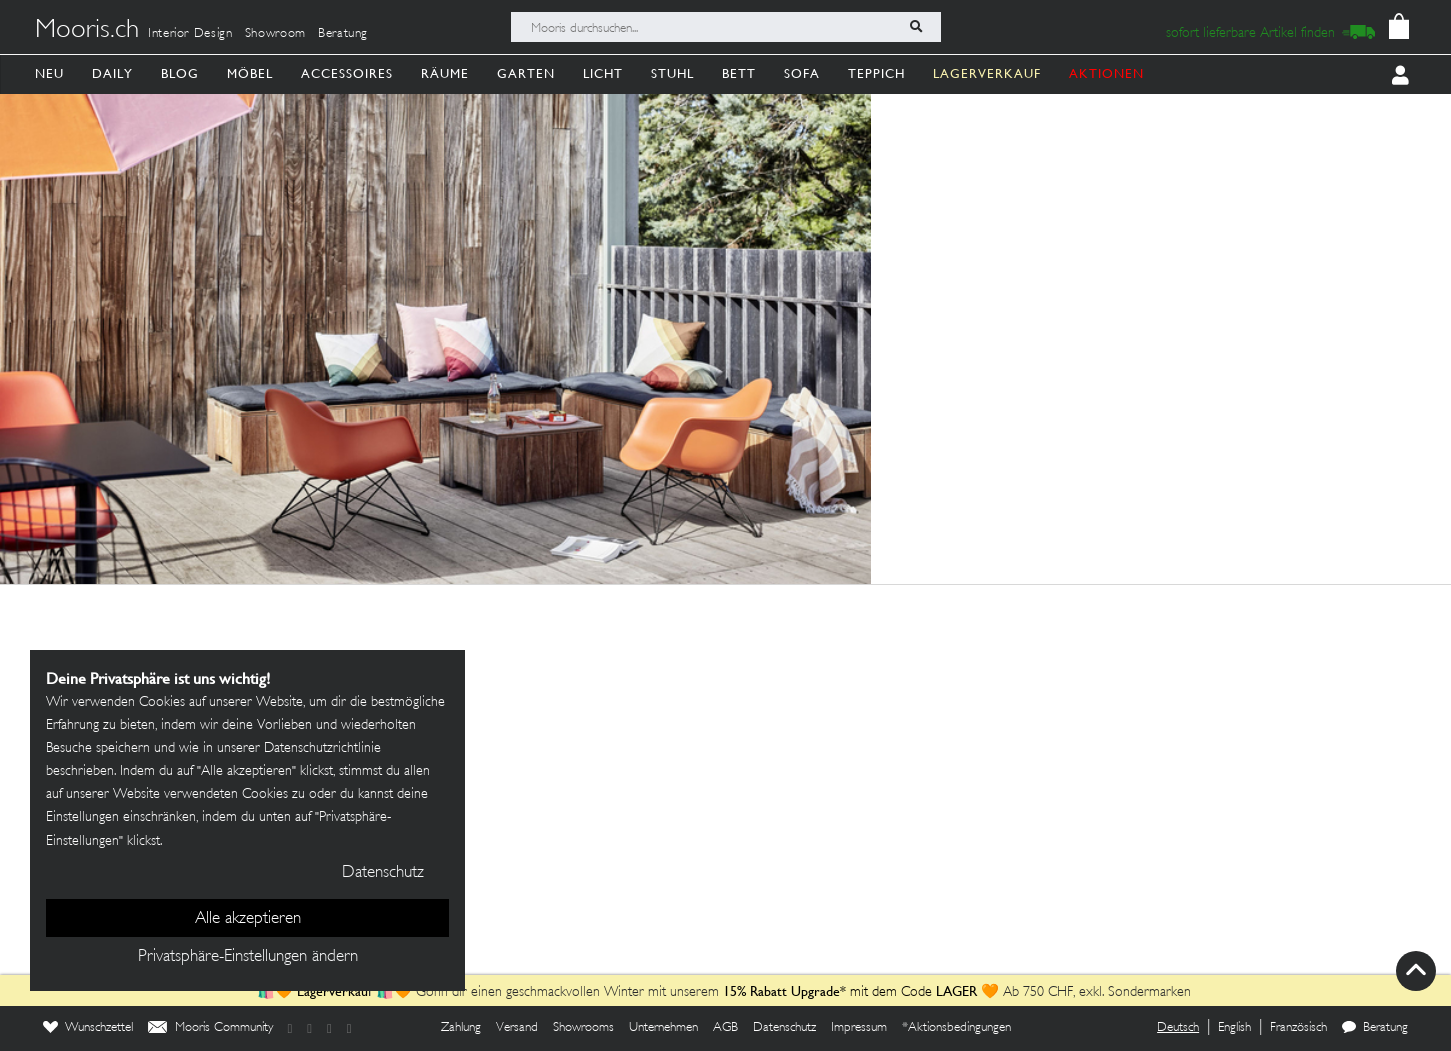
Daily (112, 73)
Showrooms (583, 1028)
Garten (526, 73)
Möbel (250, 73)
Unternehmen (663, 1028)
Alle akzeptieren (248, 919)
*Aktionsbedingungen (956, 1028)
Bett (739, 73)
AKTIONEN (1106, 73)
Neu (49, 73)
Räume (445, 73)
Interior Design (190, 34)
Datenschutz (784, 1028)
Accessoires (347, 73)
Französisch (1298, 1028)
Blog (180, 73)
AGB (725, 1028)
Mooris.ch (87, 31)
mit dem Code (829, 992)
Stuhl (672, 73)
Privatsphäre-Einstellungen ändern (248, 957)
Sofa (802, 73)
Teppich (876, 73)
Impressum (859, 1028)
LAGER (956, 991)
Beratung (343, 34)
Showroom (275, 34)
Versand (517, 1028)
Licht (603, 73)
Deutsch (1178, 1028)
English (1234, 1028)
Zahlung (461, 1028)
